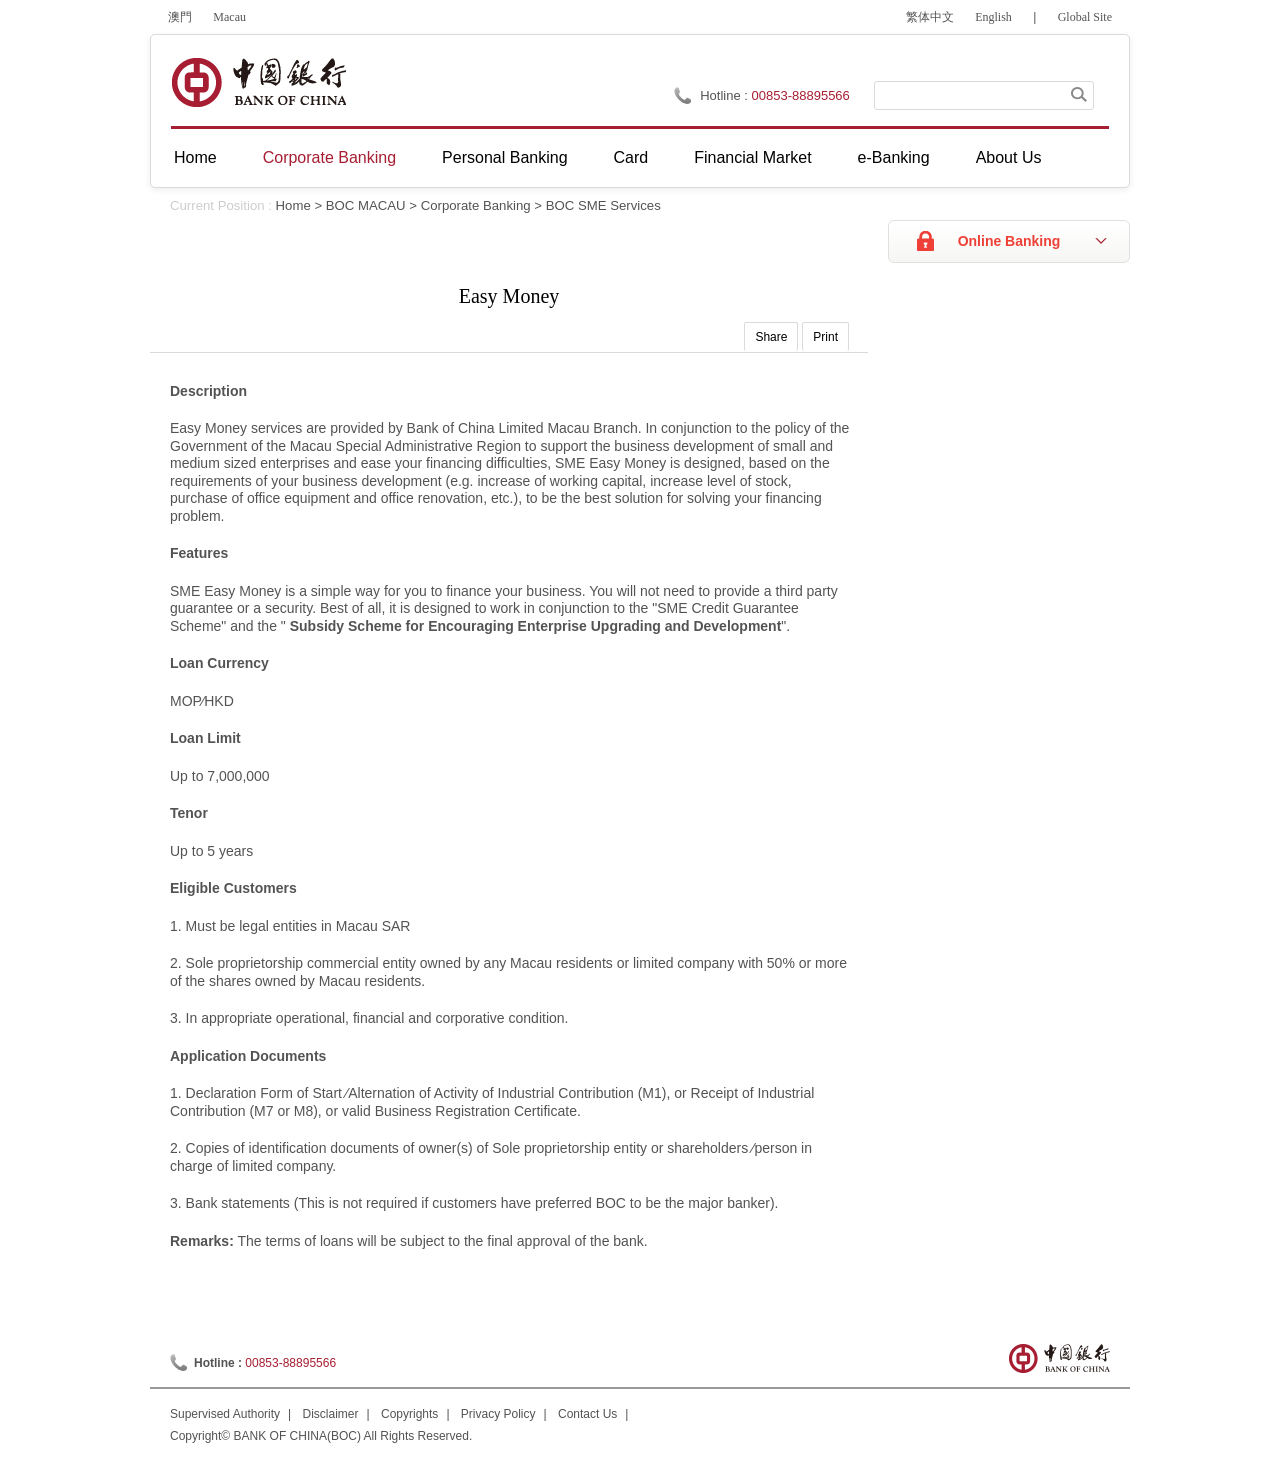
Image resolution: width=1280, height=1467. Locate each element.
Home (195, 157)
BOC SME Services (603, 205)
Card (631, 157)
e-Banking (894, 157)
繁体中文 (930, 17)
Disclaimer (331, 1414)
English (993, 17)
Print (825, 337)
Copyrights (409, 1414)
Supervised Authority (225, 1414)
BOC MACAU (366, 205)
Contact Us (587, 1414)
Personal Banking (504, 157)
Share (771, 337)
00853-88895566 (801, 95)
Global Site (1085, 17)
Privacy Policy (498, 1414)
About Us (1009, 157)
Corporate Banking (329, 157)
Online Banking (1009, 241)
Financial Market (752, 157)
